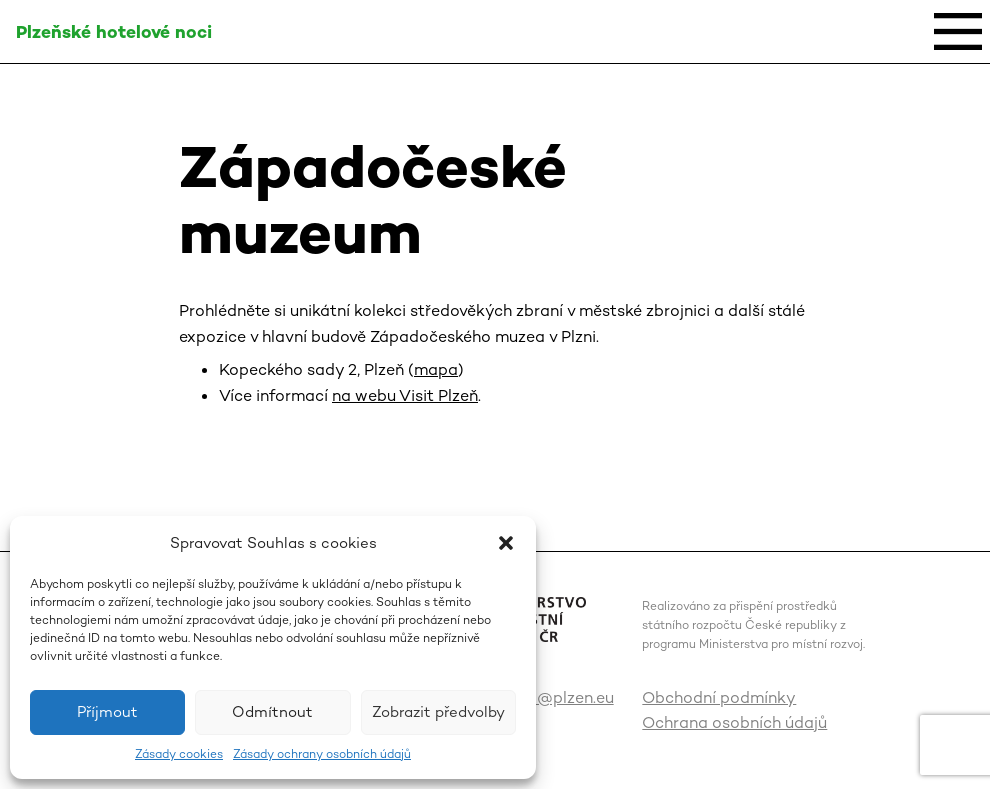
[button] (506, 543)
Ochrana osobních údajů (734, 722)
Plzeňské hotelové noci (114, 32)
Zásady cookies (179, 754)
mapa (436, 369)
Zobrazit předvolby (438, 711)
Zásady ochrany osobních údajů (322, 754)
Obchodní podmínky (719, 697)
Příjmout (107, 711)
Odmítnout (272, 711)
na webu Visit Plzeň (405, 395)
